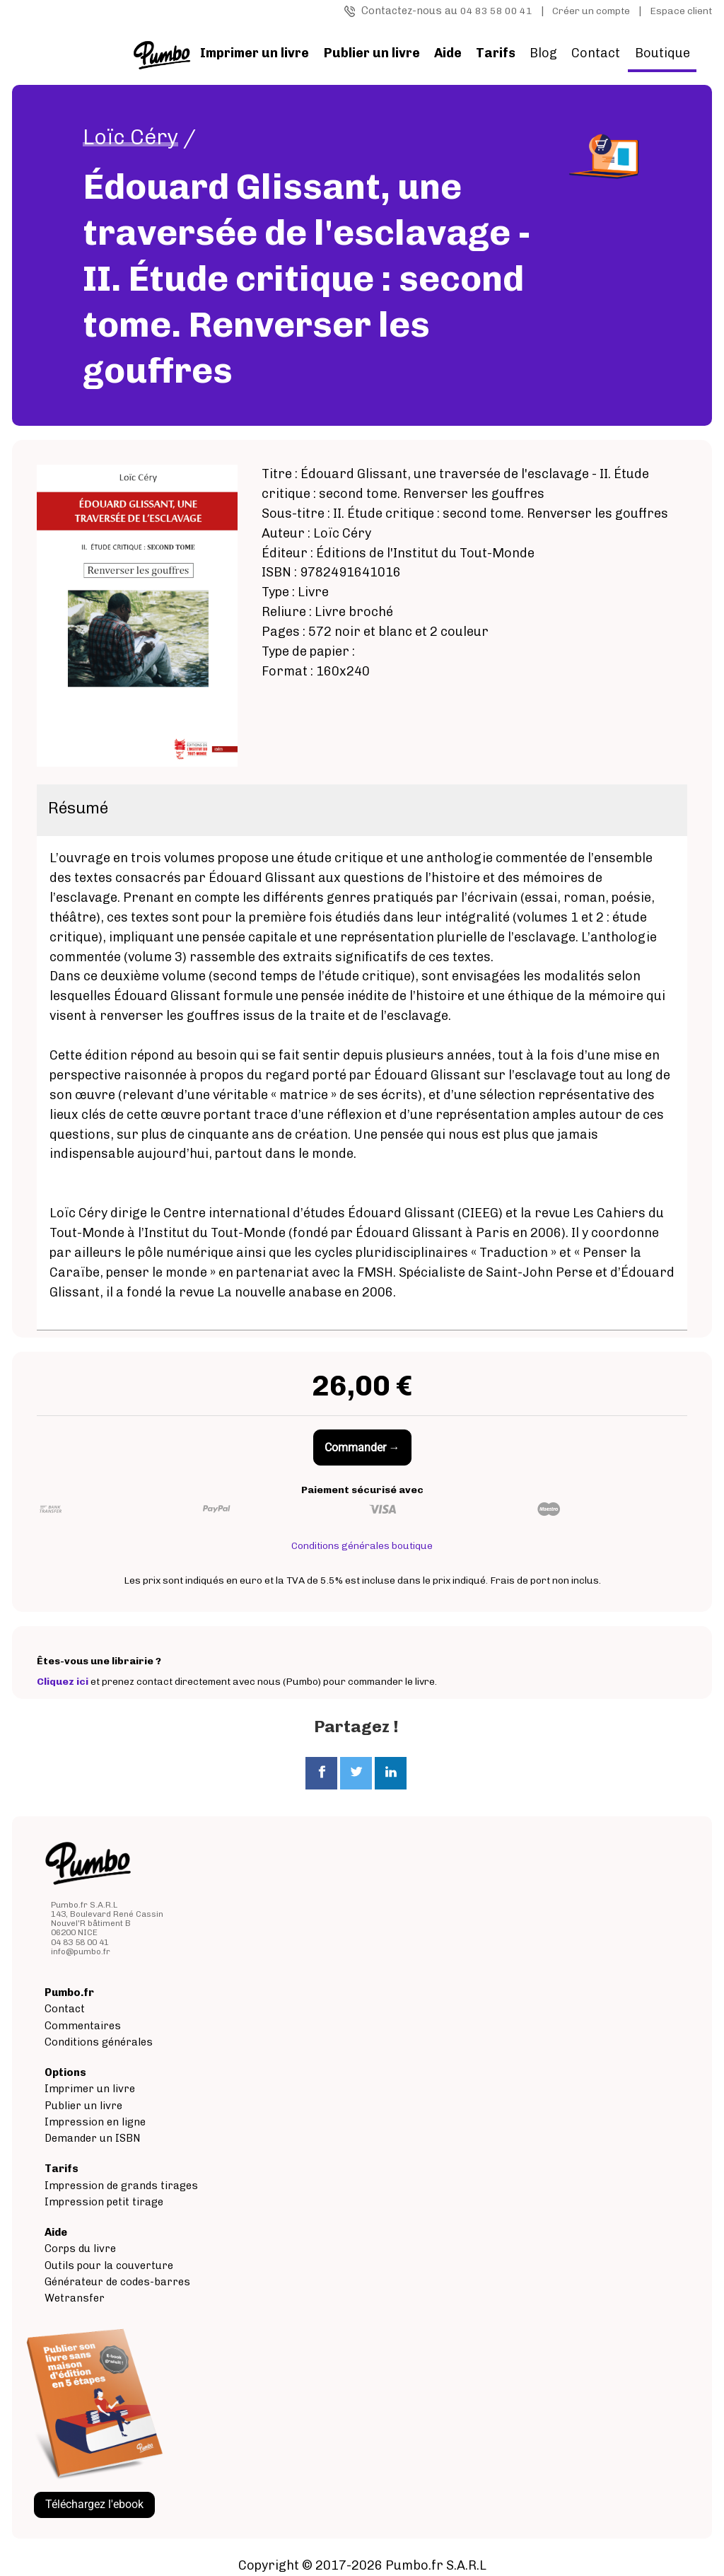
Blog (543, 53)
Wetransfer (75, 2298)
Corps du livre (80, 2248)
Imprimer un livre (90, 2088)
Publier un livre (83, 2105)
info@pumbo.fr (80, 1951)
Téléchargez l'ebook (94, 2504)
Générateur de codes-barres (117, 2281)
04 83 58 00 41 (496, 11)
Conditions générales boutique (362, 1546)
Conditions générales (99, 2042)
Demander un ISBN (93, 2138)
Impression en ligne (95, 2122)
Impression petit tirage (104, 2201)
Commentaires (83, 2025)
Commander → (362, 1447)
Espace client (681, 11)
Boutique (662, 53)
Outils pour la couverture (109, 2265)
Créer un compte (591, 11)
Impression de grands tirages (121, 2185)
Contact (595, 53)
